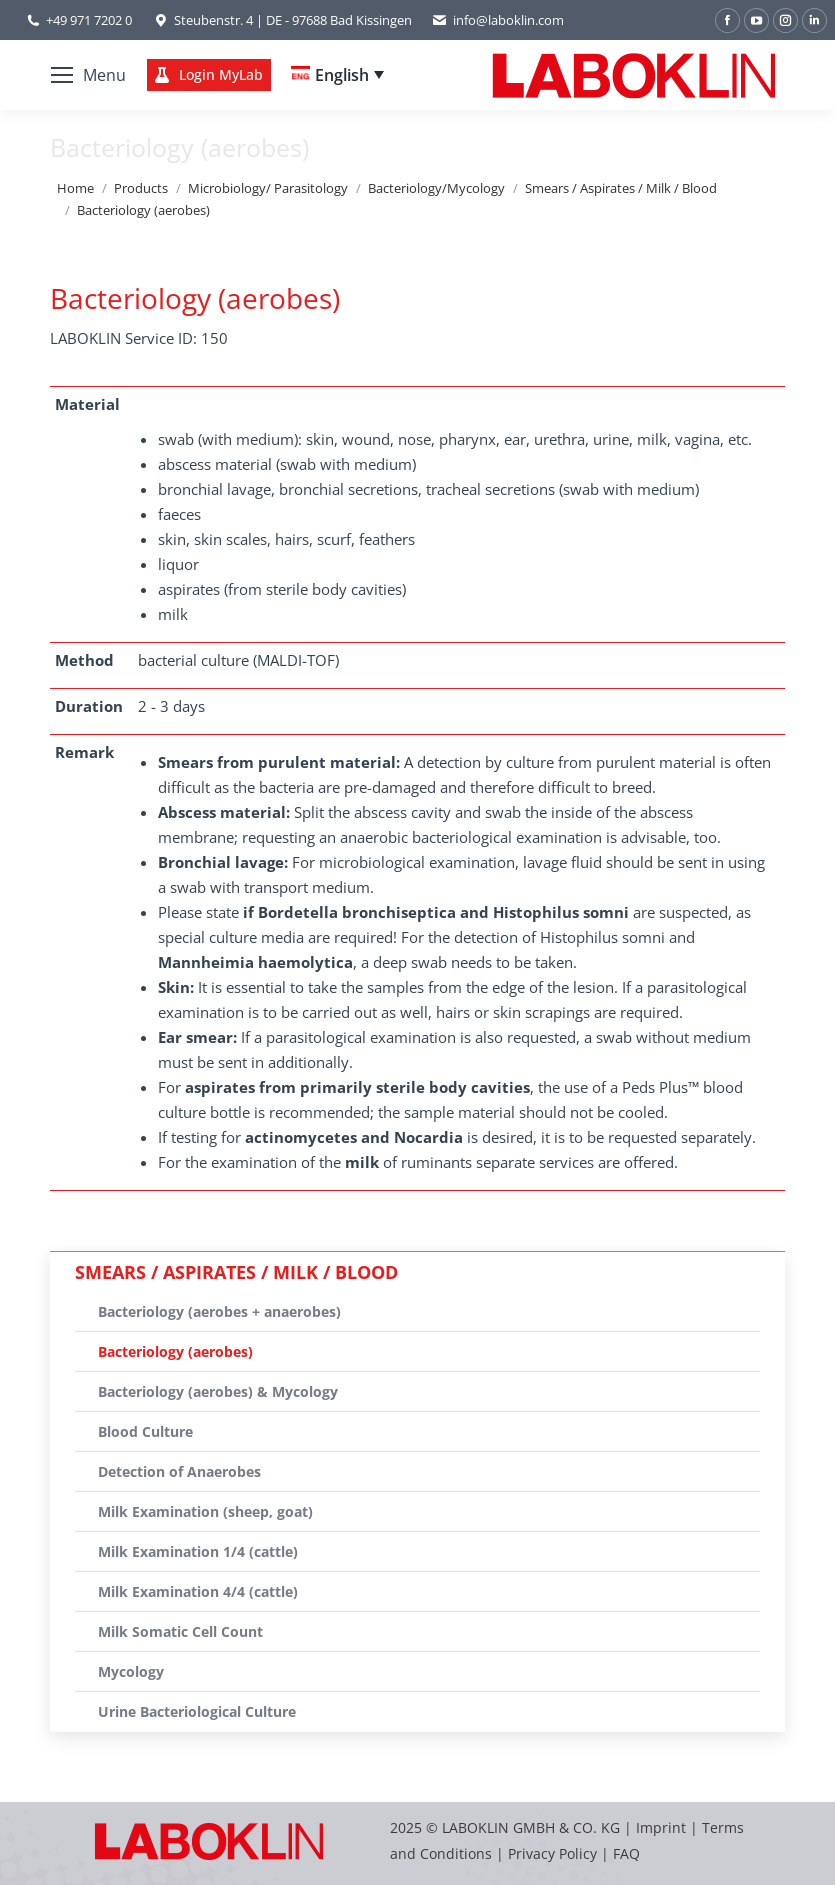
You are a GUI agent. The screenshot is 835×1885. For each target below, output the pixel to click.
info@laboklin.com (498, 20)
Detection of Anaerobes (179, 1471)
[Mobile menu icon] (88, 75)
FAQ (626, 1853)
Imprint (661, 1827)
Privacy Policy (552, 1853)
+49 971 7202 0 (89, 20)
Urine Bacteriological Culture (197, 1711)
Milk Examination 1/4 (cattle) (198, 1551)
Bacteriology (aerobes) (175, 1351)
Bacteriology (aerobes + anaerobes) (219, 1311)
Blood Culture (145, 1431)
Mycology (131, 1671)
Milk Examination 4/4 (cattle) (198, 1591)
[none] (337, 75)
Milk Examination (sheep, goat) (205, 1511)
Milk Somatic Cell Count (180, 1631)
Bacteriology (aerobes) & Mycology (218, 1391)
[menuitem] (337, 75)
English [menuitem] (342, 75)
